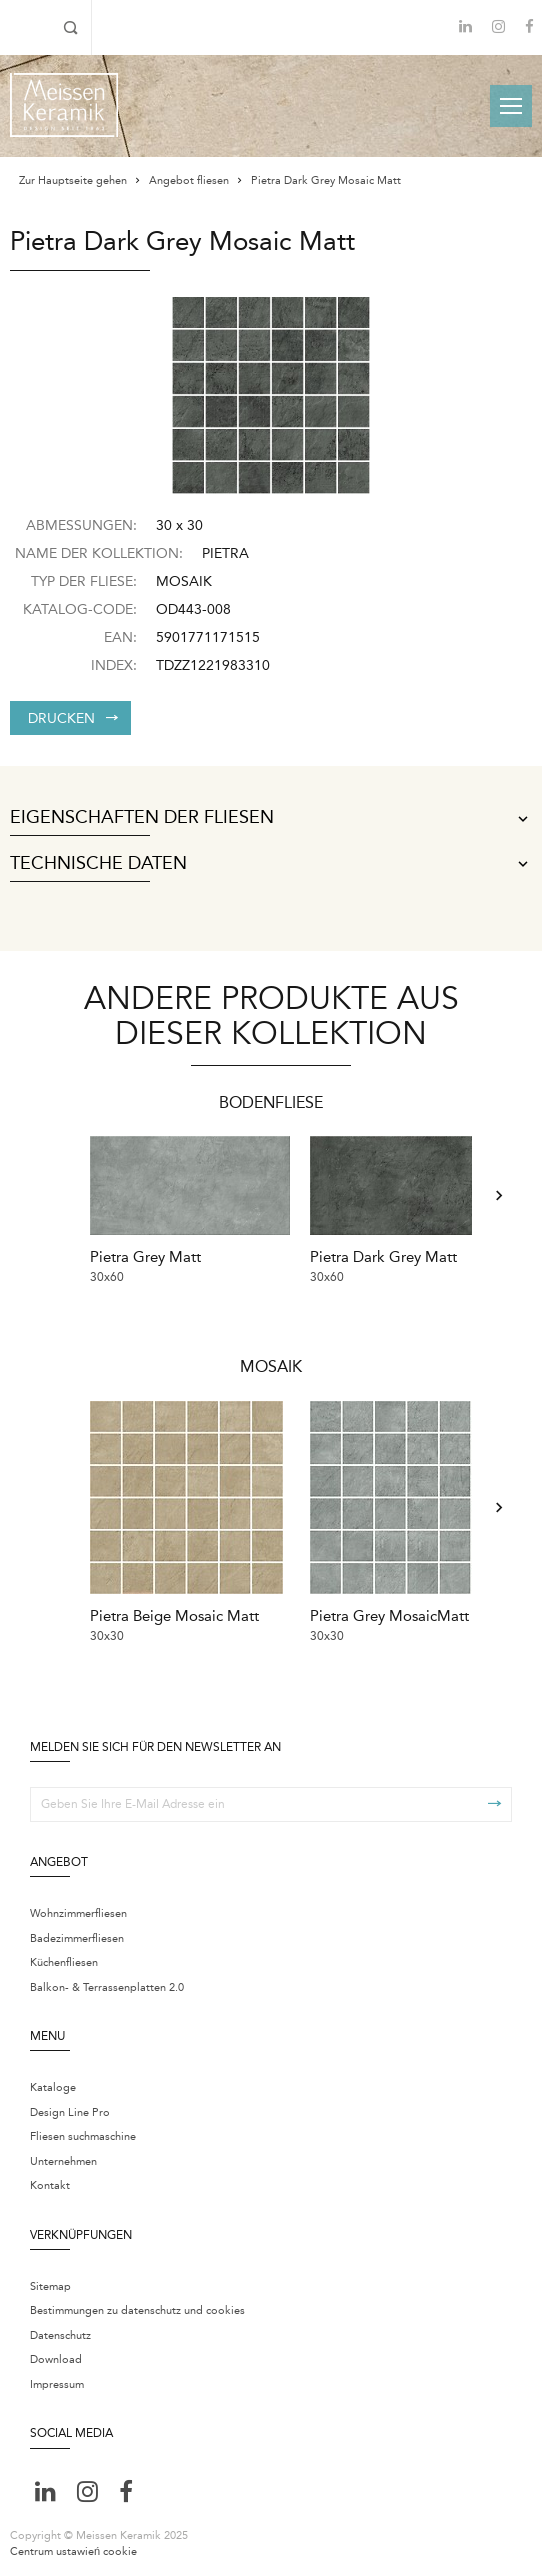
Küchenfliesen (64, 1956)
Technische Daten (271, 864)
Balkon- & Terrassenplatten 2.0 (107, 1980)
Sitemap (50, 2280)
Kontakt (50, 2179)
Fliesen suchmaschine (83, 2130)
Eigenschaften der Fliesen (271, 818)
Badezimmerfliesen (77, 1931)
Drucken (73, 718)
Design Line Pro (70, 2106)
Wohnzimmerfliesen (78, 1907)
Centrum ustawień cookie (73, 2545)
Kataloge (53, 2081)
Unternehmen (63, 2155)
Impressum (57, 2378)
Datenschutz (60, 2329)
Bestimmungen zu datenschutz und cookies (137, 2304)
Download (56, 2353)
